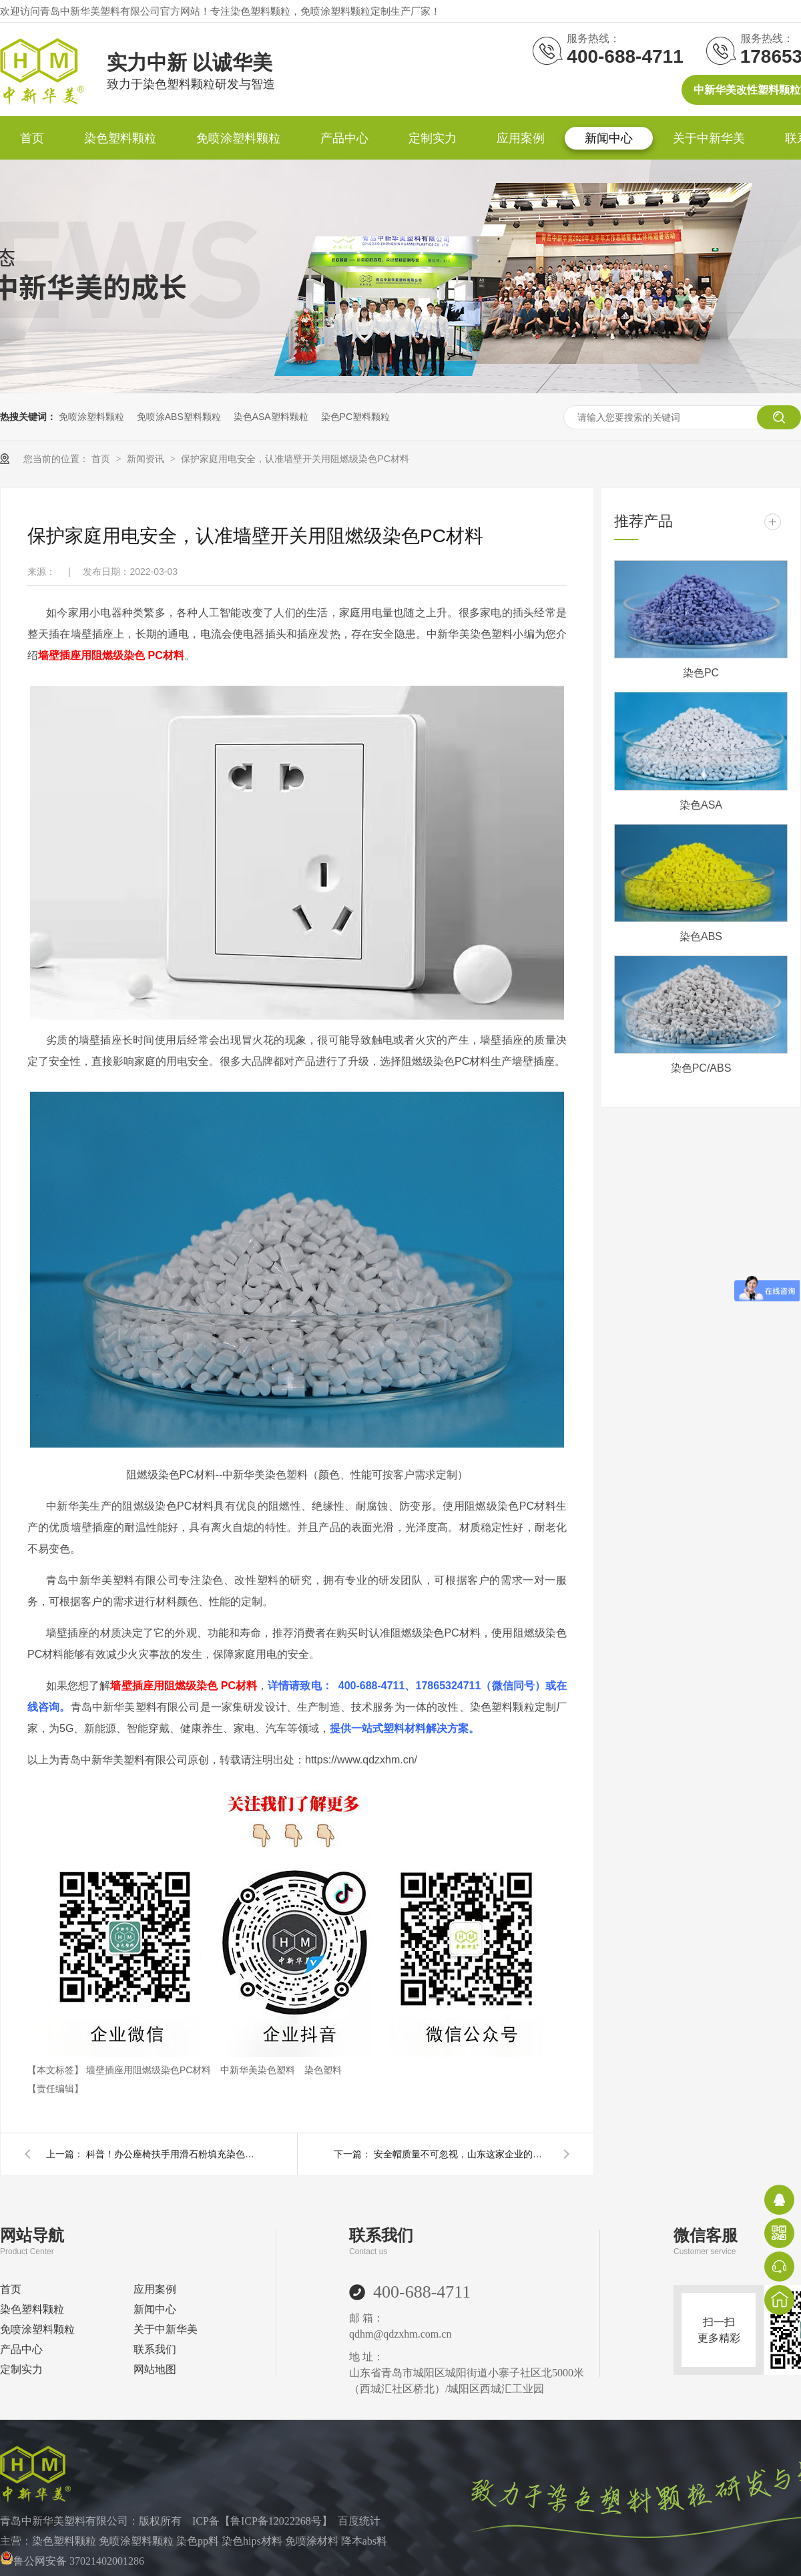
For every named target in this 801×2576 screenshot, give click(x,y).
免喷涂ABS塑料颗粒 (179, 416)
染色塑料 (323, 2070)
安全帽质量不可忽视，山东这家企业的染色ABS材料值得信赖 (460, 2154)
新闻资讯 (147, 458)
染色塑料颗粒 (120, 138)
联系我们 (155, 2349)
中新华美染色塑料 (259, 2070)
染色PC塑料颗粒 (355, 416)
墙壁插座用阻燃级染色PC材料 (150, 2070)
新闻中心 (609, 138)
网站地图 (155, 2369)
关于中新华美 (709, 138)
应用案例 (521, 138)
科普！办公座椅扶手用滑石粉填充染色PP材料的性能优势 (173, 2154)
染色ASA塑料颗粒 (271, 416)
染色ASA (701, 805)
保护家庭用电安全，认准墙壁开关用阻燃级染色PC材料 (295, 458)
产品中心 (344, 138)
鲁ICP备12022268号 (276, 2521)
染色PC (701, 672)
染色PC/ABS (701, 1068)
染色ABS (701, 936)
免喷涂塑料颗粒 (238, 138)
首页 (32, 138)
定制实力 (433, 138)
